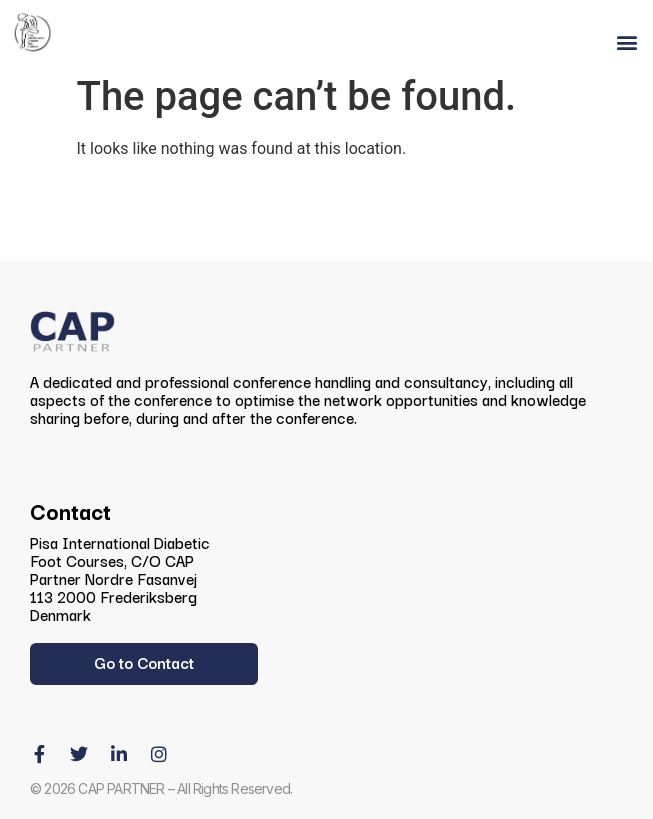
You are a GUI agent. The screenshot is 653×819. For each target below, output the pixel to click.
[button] (626, 42)
